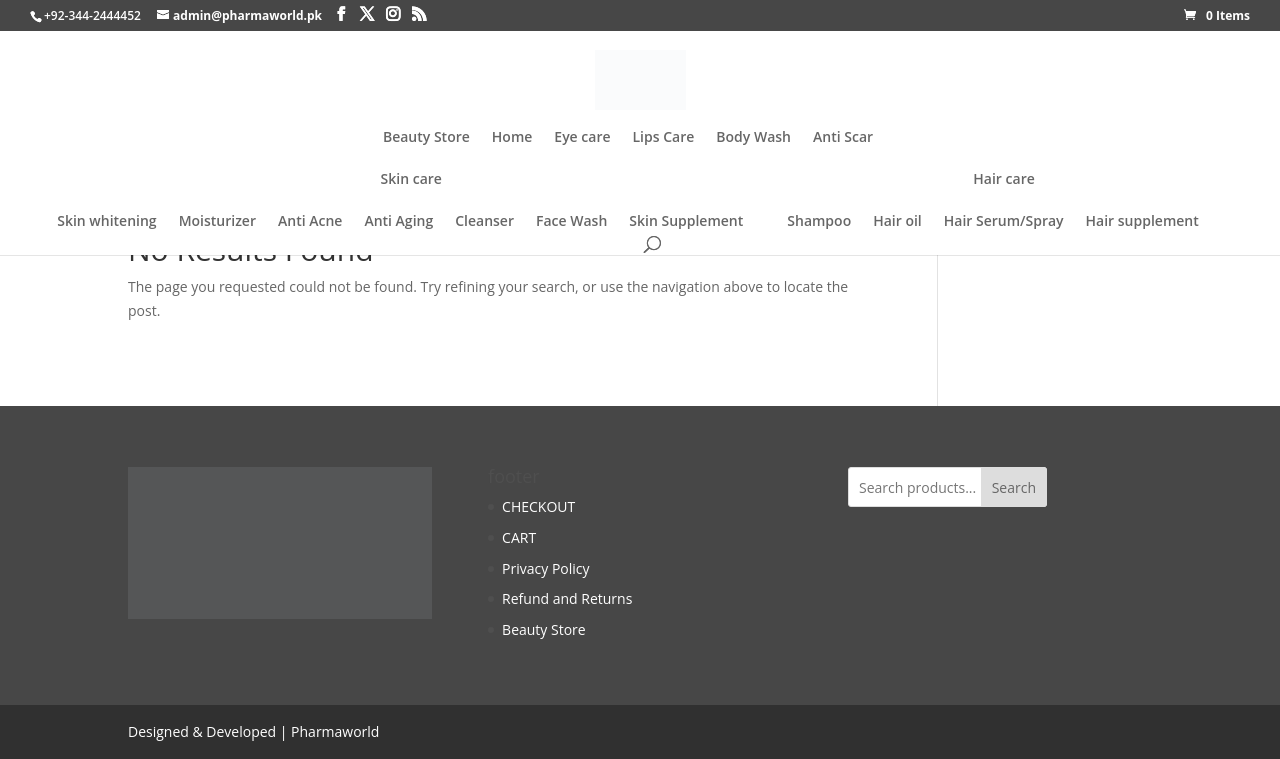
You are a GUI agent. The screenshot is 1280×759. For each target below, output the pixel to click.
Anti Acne (310, 221)
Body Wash (753, 138)
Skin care (411, 180)
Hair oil (897, 221)
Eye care (582, 138)
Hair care (1003, 180)
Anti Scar (843, 138)
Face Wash (571, 221)
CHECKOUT (538, 506)
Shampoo (819, 221)
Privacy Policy (545, 568)
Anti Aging (398, 221)
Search (1014, 487)
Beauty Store (426, 138)
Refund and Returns (567, 598)
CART (519, 537)
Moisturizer (217, 221)
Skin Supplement (686, 221)
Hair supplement (1142, 221)
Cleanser (484, 221)
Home (512, 138)
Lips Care (664, 138)
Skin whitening (106, 221)
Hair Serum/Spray (1004, 221)
